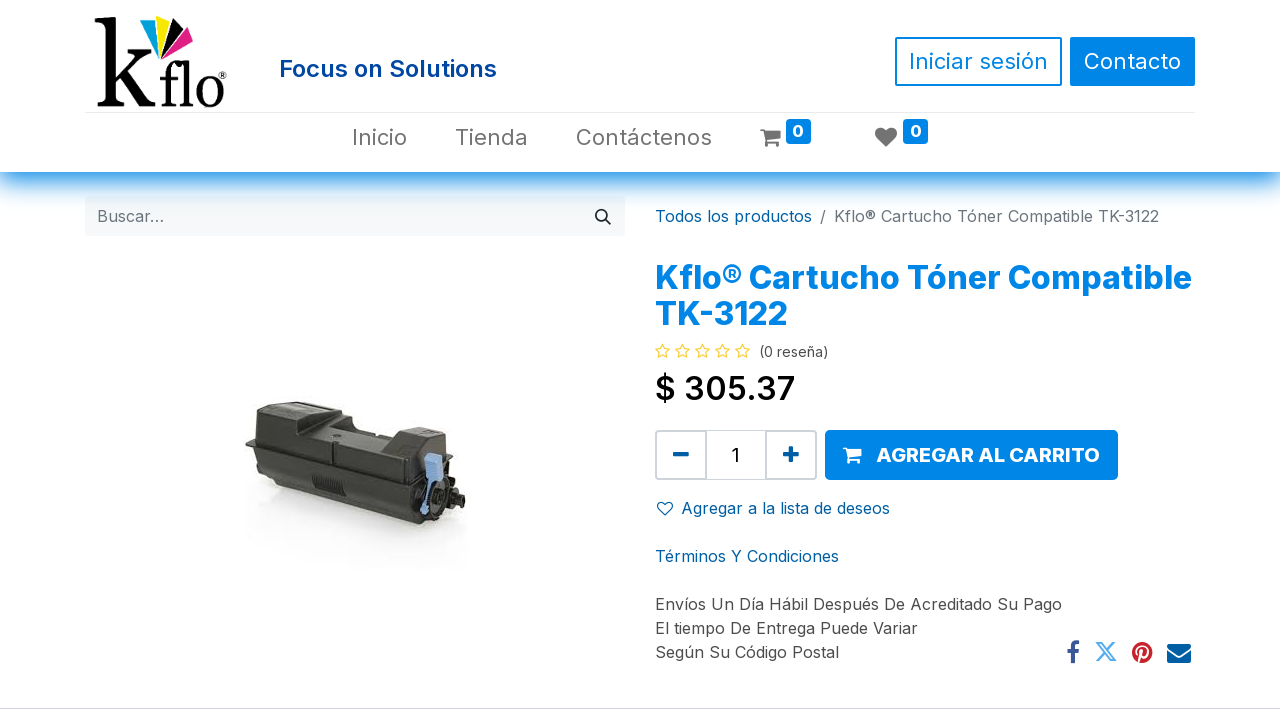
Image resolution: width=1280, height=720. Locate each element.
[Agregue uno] (791, 455)
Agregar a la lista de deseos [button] (773, 508)
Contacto (1132, 61)
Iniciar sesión (978, 61)
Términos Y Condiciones (747, 556)
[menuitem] (379, 137)
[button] (971, 455)
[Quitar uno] (681, 455)
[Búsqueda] (603, 216)
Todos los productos (733, 216)
